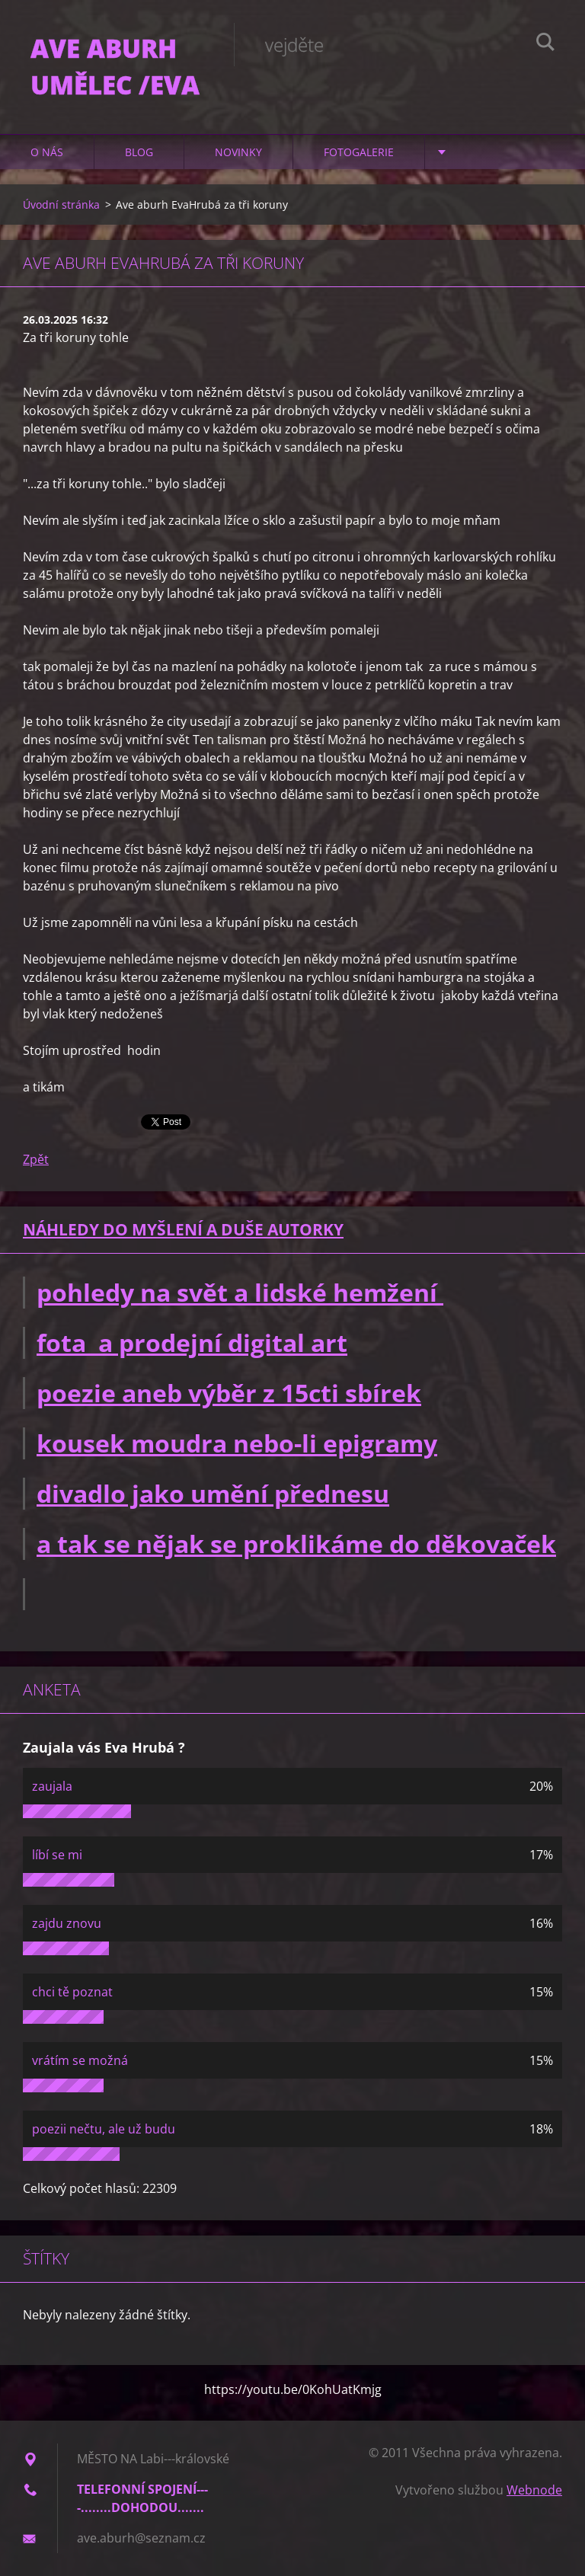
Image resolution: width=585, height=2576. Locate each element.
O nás (46, 152)
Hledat (545, 44)
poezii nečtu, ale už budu (103, 2129)
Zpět (36, 1159)
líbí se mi (57, 1854)
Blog (139, 152)
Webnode (534, 2490)
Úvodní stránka (61, 204)
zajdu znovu (66, 1923)
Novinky (238, 152)
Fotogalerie (359, 152)
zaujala (52, 1786)
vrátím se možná (80, 2060)
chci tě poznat (72, 1991)
